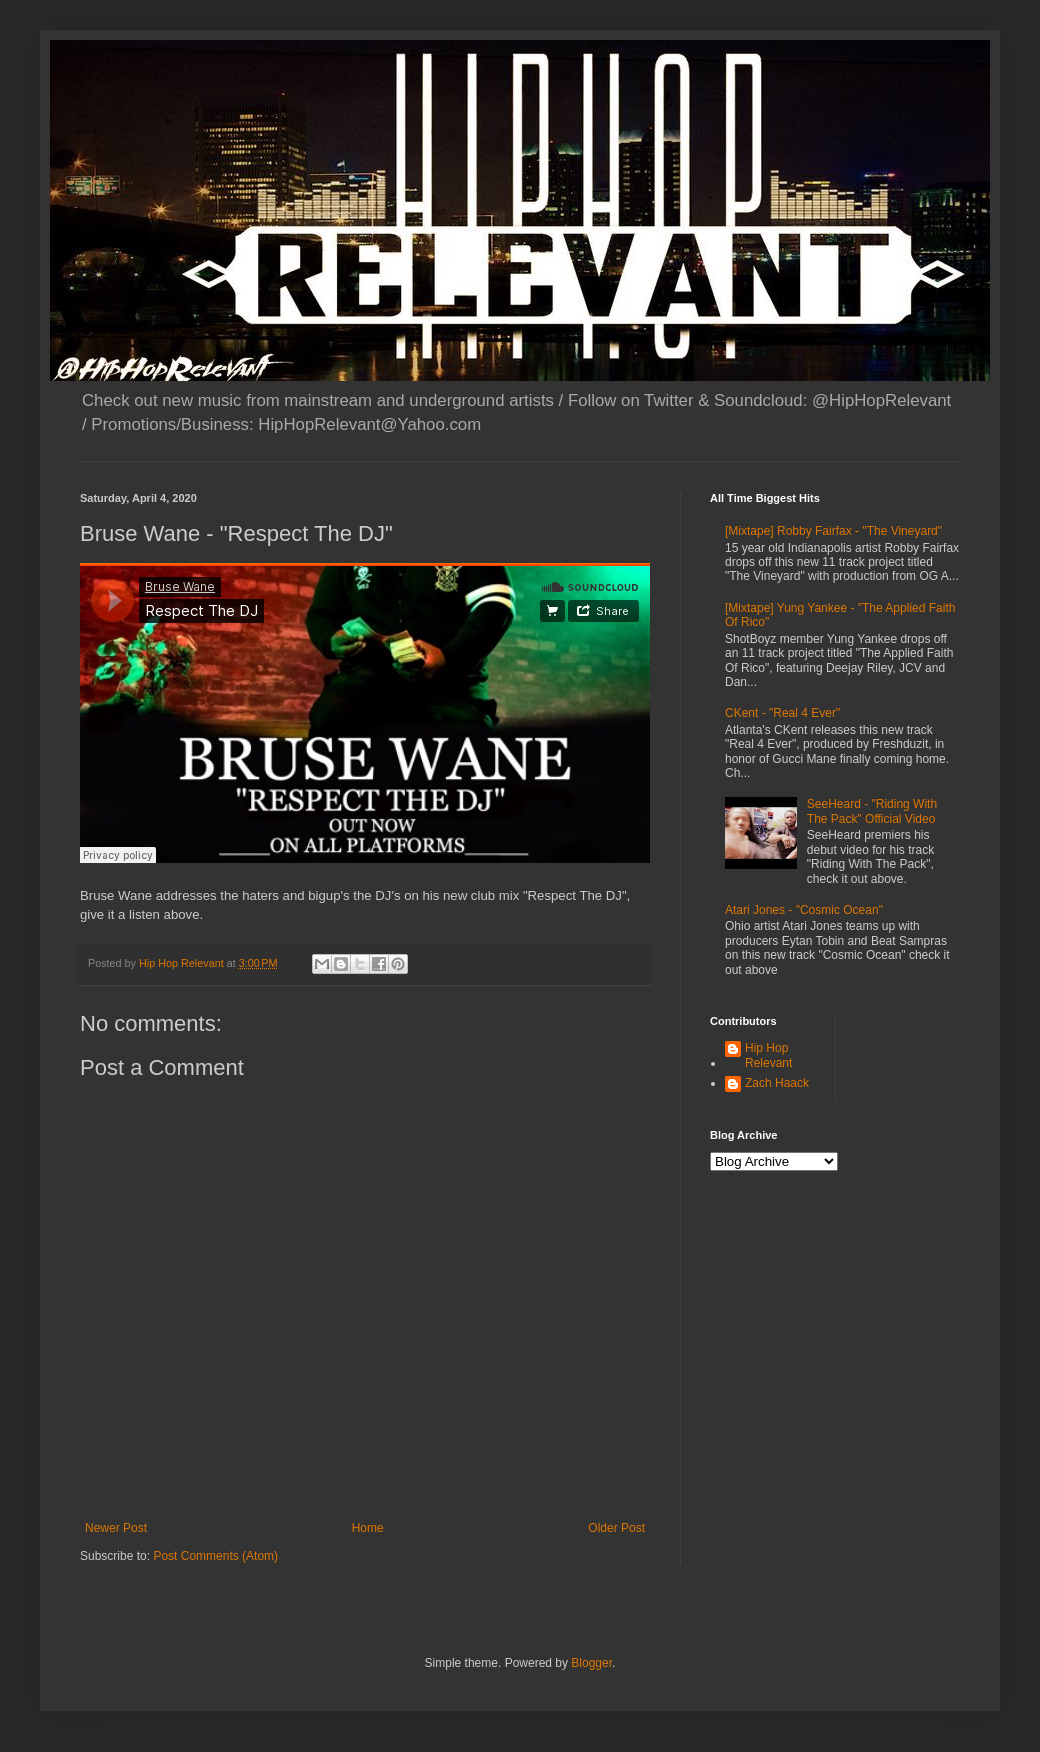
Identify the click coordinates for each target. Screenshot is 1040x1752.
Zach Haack (777, 1083)
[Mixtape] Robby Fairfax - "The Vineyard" (833, 531)
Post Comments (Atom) (215, 1556)
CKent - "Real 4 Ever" (782, 713)
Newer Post (116, 1528)
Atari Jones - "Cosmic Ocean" (804, 910)
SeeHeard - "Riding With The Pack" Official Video (872, 811)
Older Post (616, 1528)
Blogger (591, 1663)
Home (368, 1528)
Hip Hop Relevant (768, 1055)
